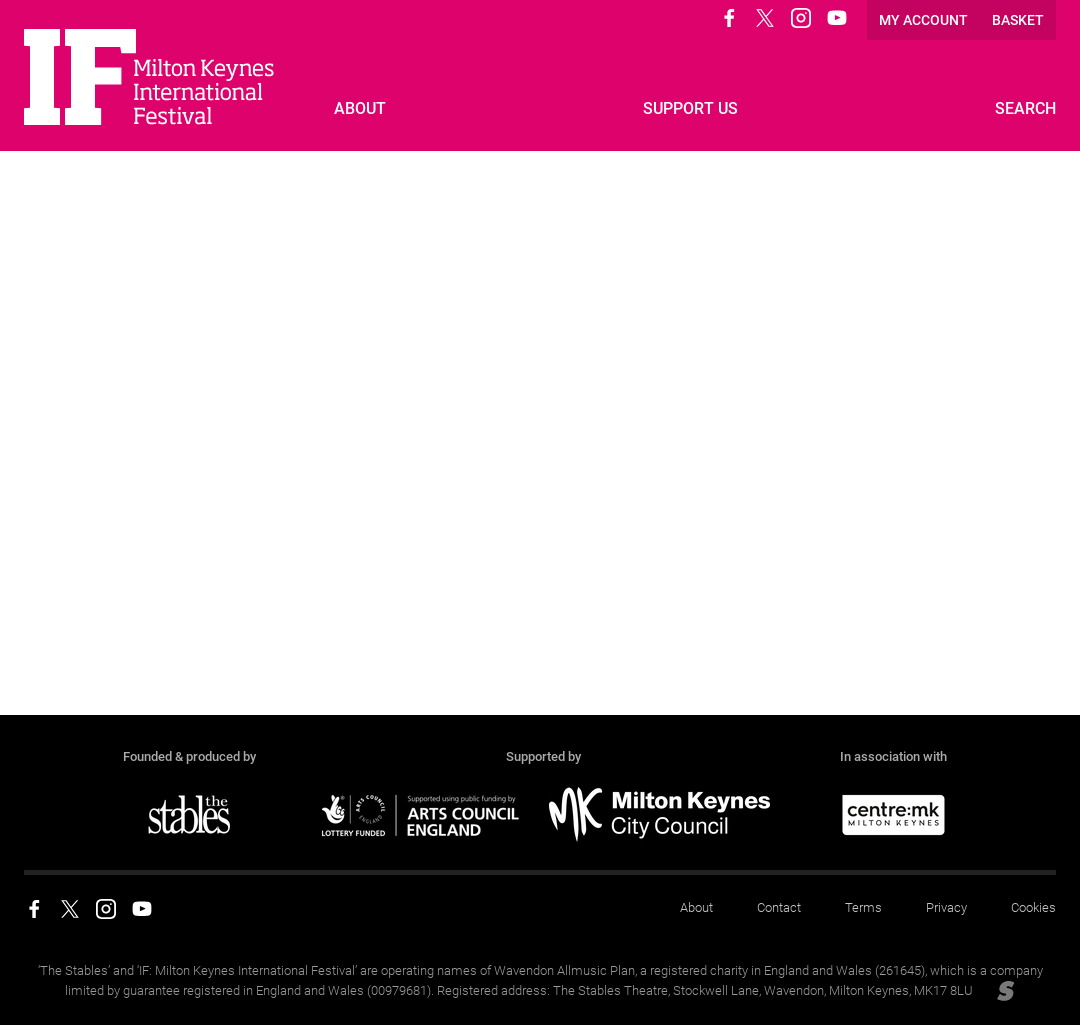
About (696, 907)
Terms (863, 907)
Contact (779, 907)
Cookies (1033, 907)
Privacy (946, 907)
